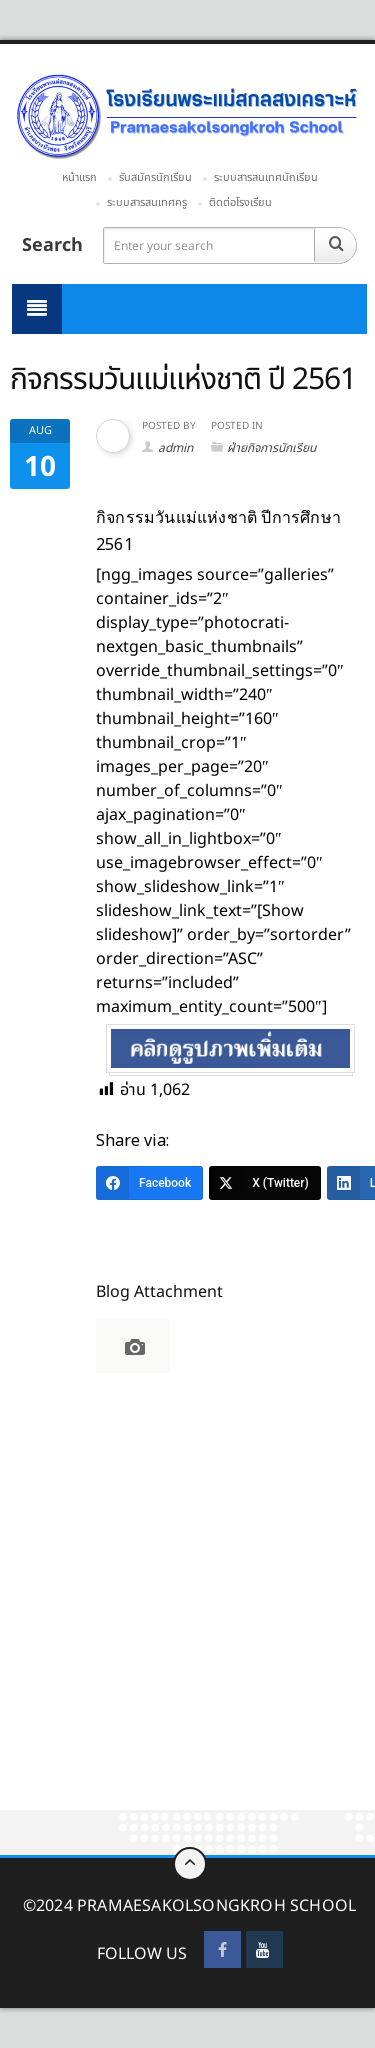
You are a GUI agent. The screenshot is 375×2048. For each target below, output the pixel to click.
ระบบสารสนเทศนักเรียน (266, 177)
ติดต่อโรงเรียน (240, 202)
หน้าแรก (79, 177)
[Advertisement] (187, 1614)
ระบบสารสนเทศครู (147, 202)
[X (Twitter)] (265, 1183)
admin (175, 448)
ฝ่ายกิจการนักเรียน (271, 448)
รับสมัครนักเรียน (155, 177)
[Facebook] (149, 1183)
